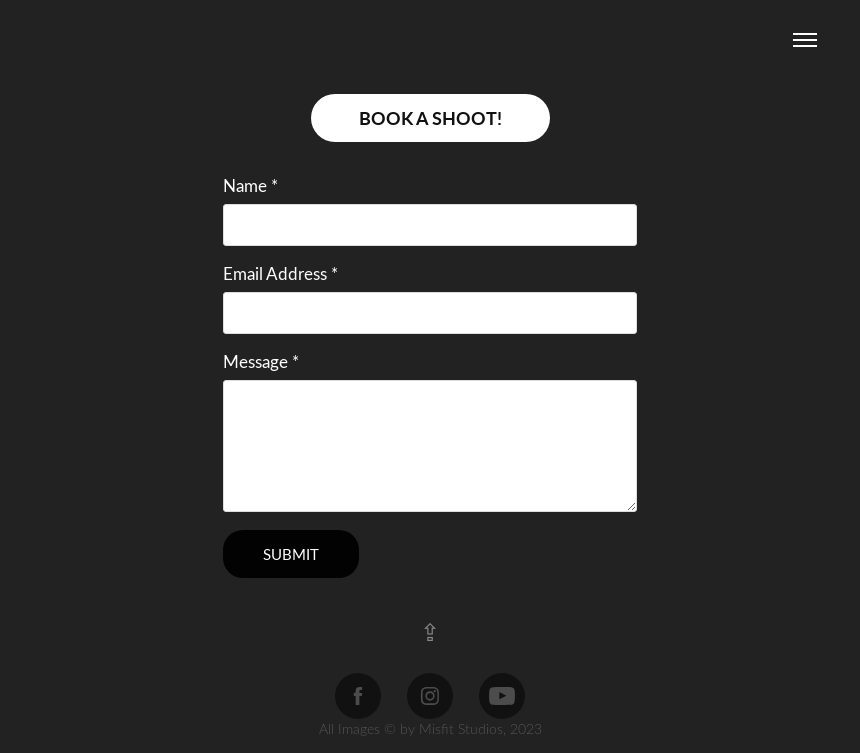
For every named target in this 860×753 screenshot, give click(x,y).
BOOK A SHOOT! (430, 117)
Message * (261, 362)
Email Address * (280, 274)
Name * (250, 186)
